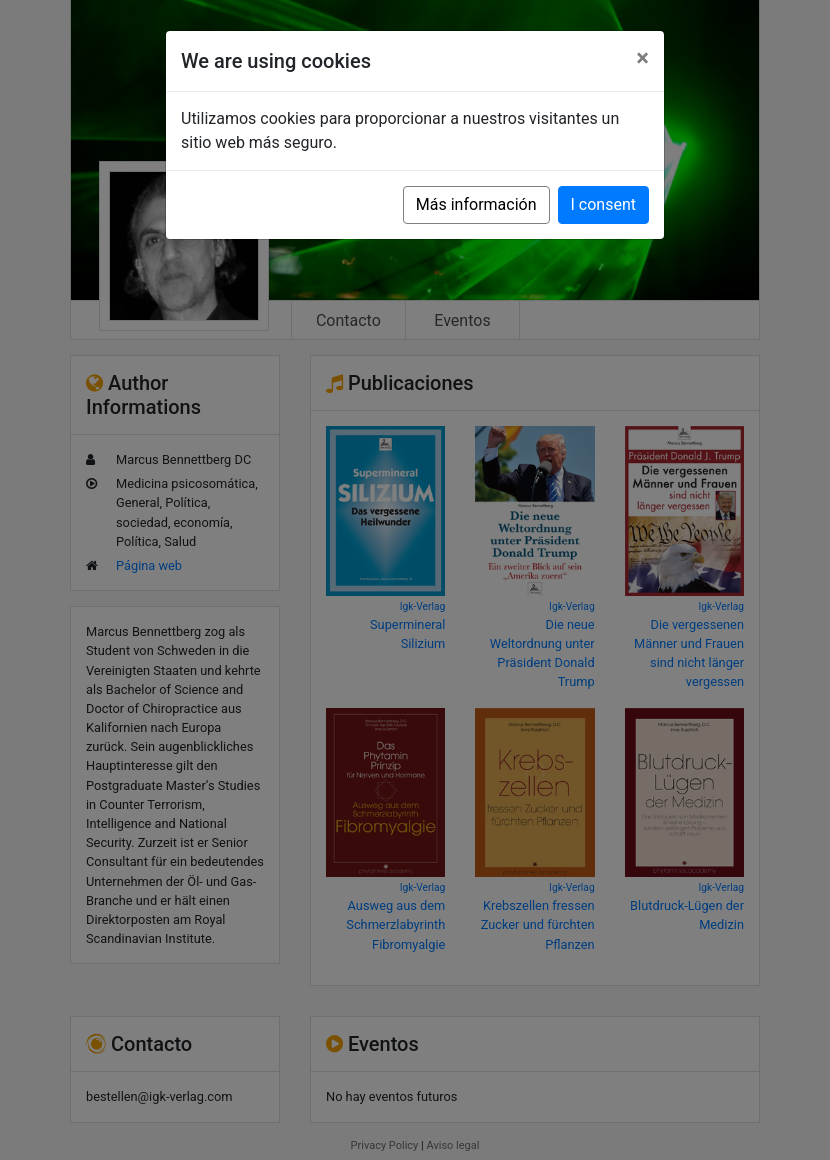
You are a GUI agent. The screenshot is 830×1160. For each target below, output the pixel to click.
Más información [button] (476, 204)
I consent (603, 204)
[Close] (642, 58)
